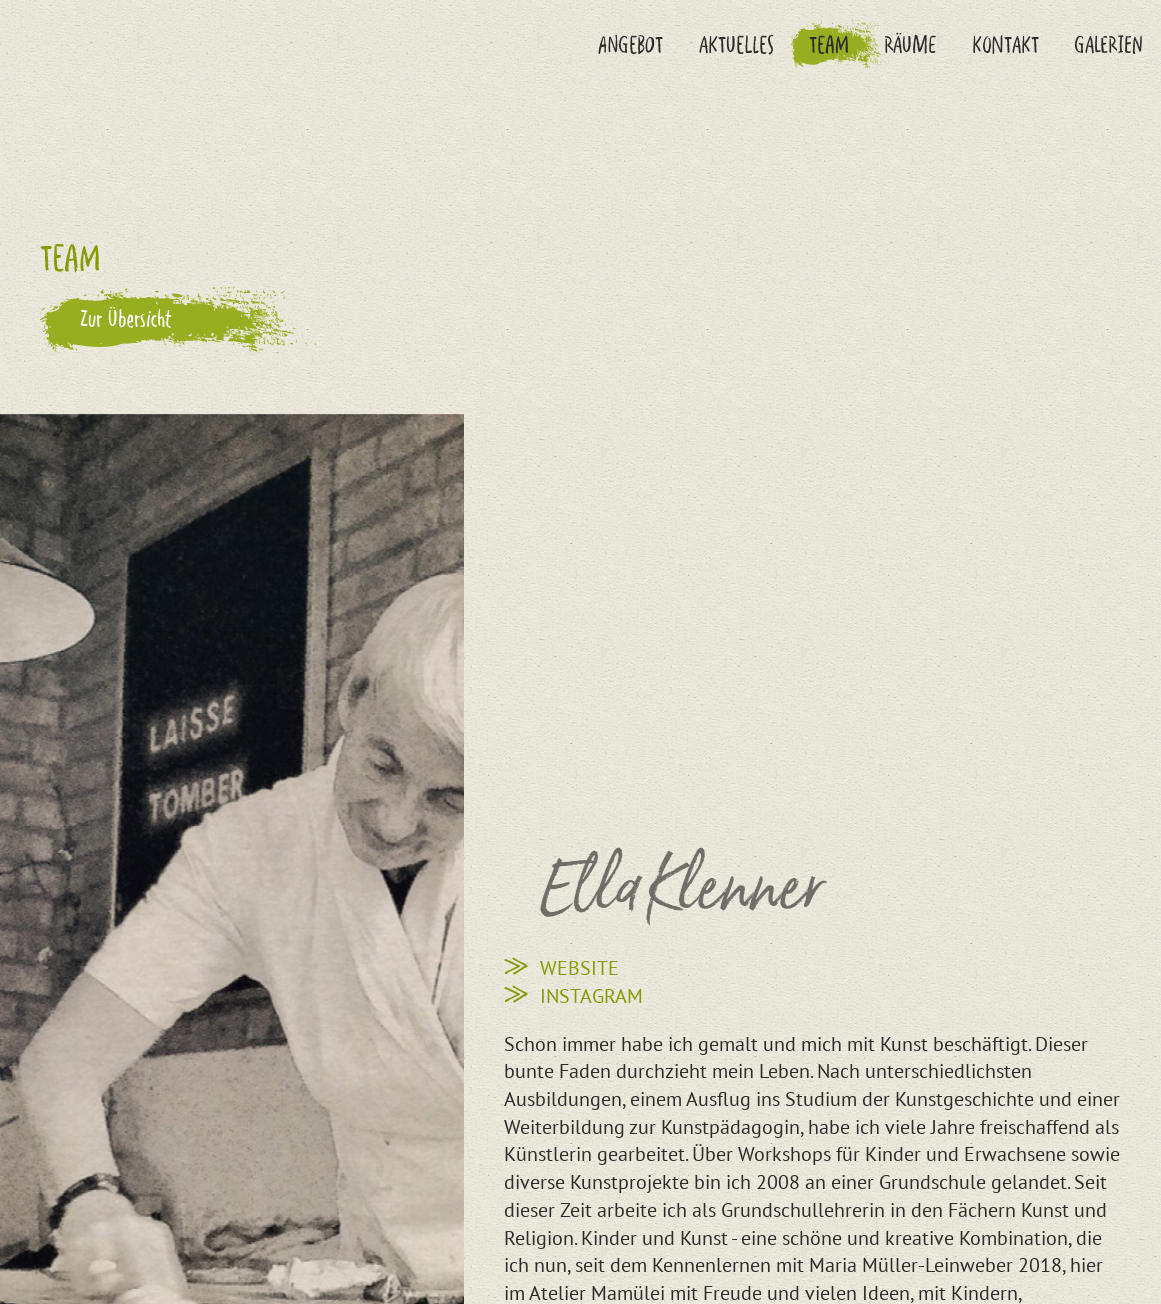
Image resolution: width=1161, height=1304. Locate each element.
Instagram (591, 995)
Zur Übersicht (126, 318)
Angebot (630, 44)
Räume (910, 44)
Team (829, 44)
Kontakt (1005, 44)
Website (579, 967)
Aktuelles (736, 44)
